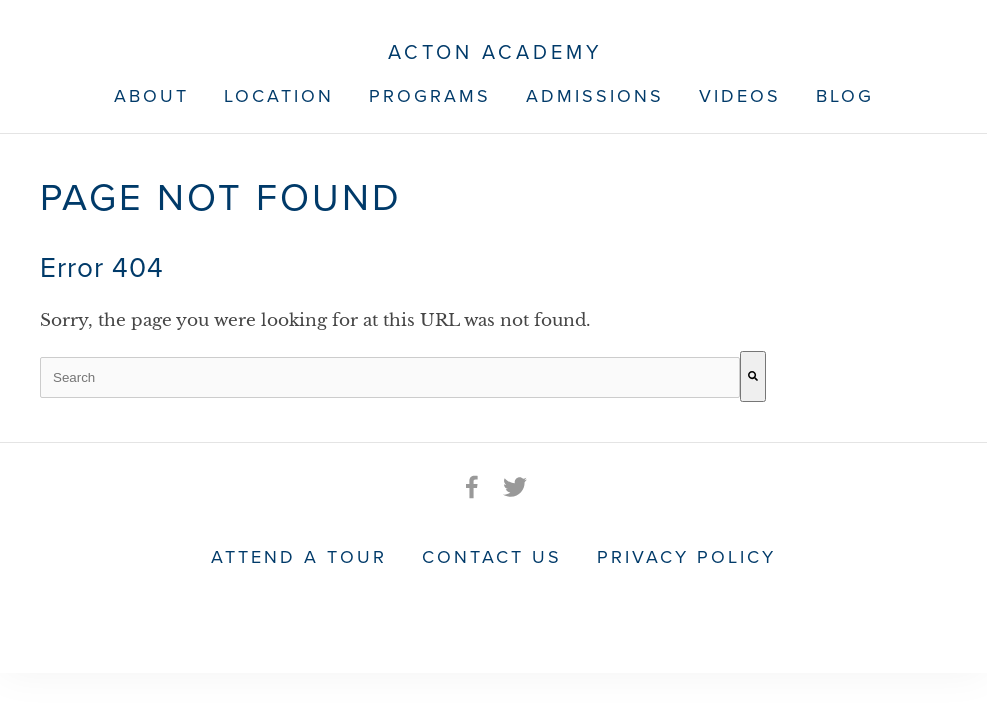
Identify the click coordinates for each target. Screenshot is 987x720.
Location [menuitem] (279, 95)
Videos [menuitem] (740, 95)
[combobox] (390, 377)
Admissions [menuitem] (595, 95)
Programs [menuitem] (430, 95)
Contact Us (492, 556)
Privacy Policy (686, 556)
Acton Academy (495, 53)
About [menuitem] (151, 95)
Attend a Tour (299, 556)
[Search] (753, 376)
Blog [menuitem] (845, 95)
